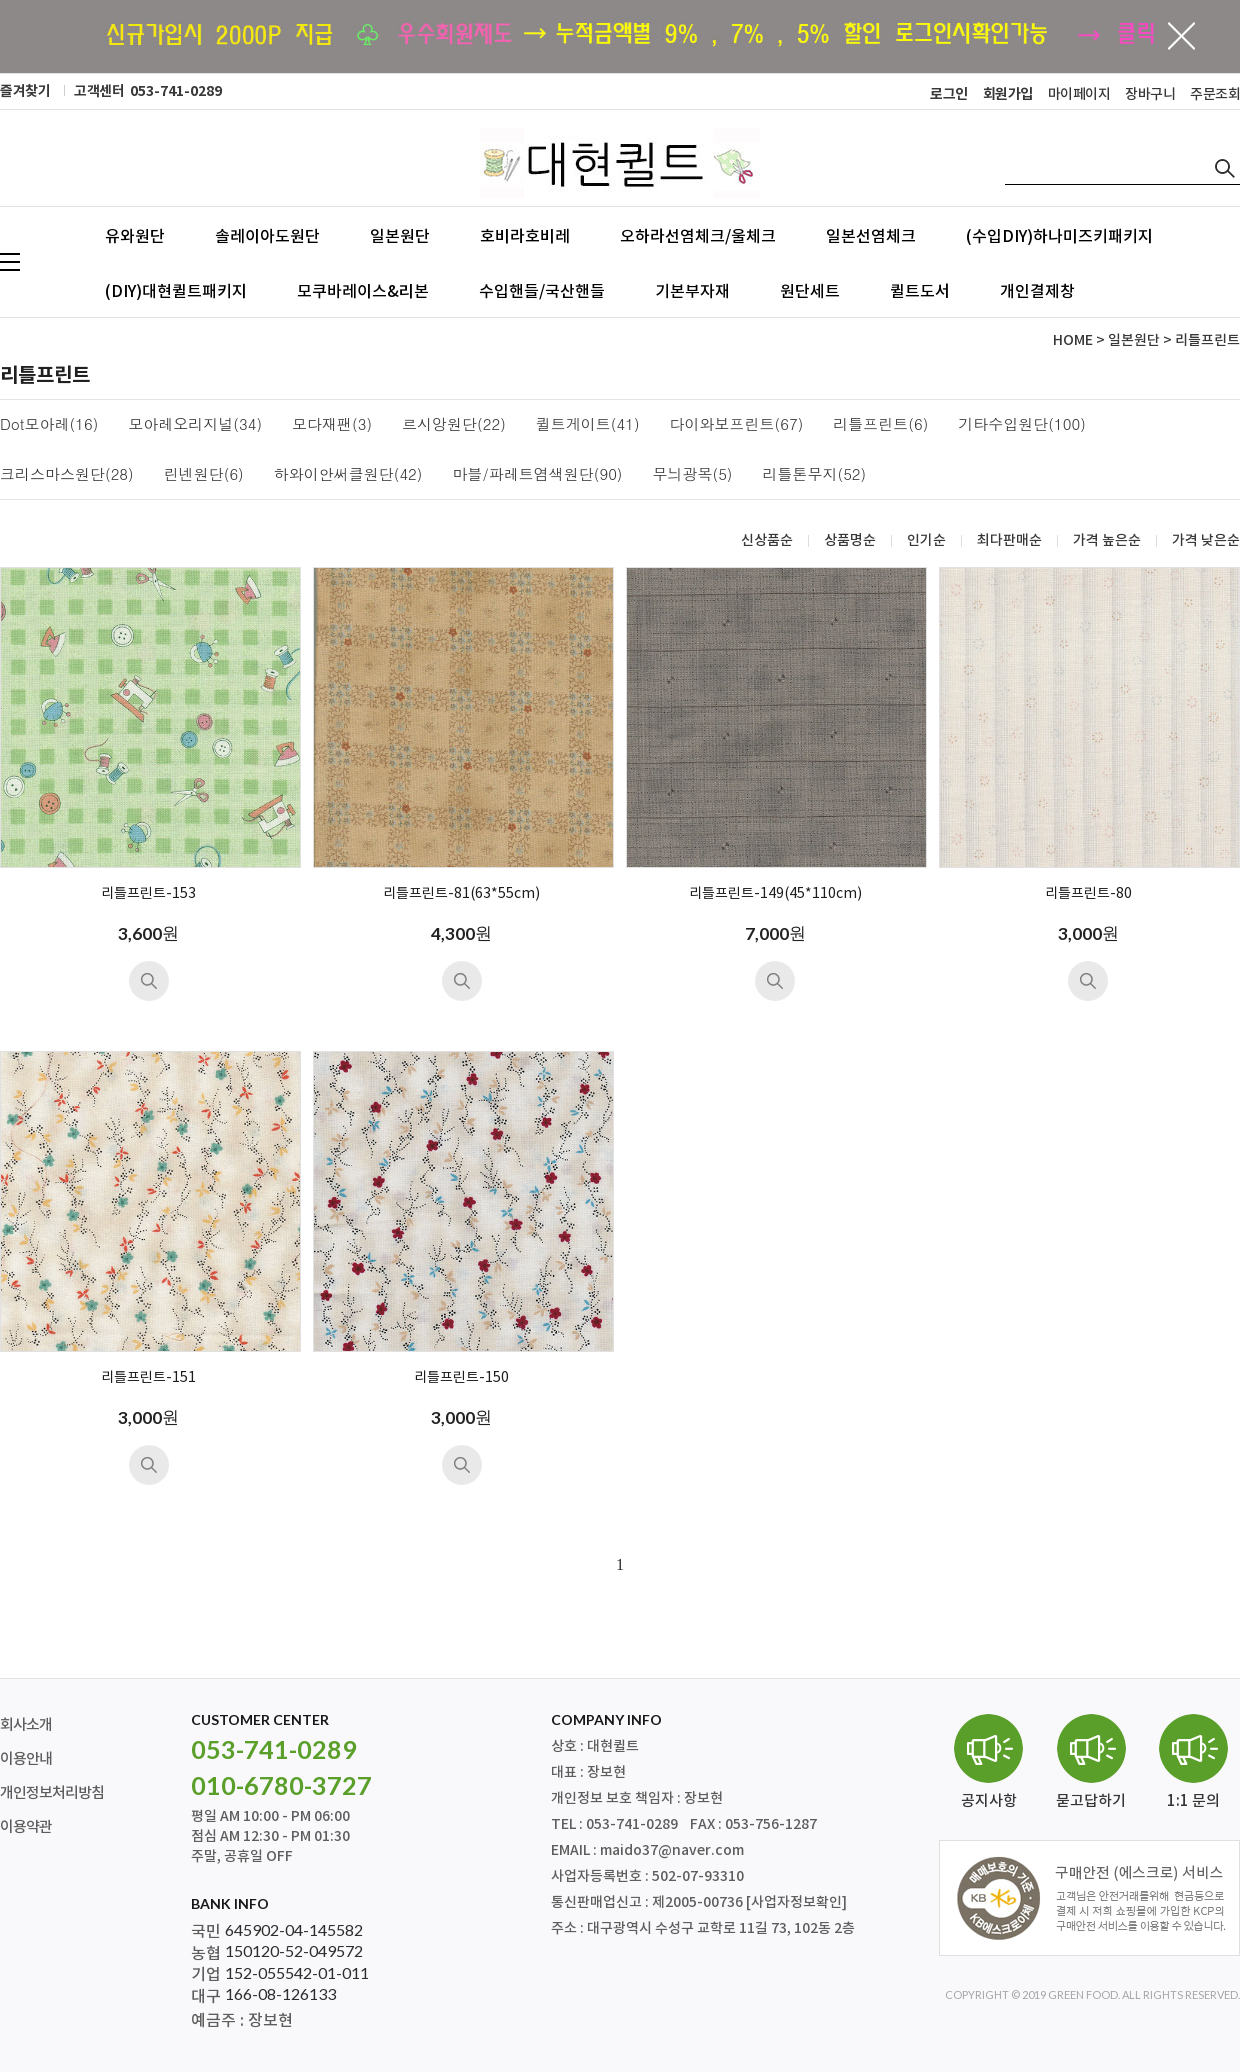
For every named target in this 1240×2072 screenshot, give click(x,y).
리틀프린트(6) (880, 424)
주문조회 (1215, 94)
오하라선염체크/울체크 (698, 236)
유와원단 (135, 236)
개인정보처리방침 (52, 1793)
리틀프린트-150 (461, 1378)
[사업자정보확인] (796, 1902)
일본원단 (400, 236)
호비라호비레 (525, 236)
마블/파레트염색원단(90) (538, 474)
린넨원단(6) (204, 474)
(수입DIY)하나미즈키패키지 (1059, 236)
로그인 (949, 94)
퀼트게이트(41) (588, 424)
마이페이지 (1079, 94)
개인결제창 (1037, 291)
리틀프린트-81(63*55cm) (461, 894)
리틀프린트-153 (148, 894)
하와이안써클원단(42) (348, 474)
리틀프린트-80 (1088, 894)
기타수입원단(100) (1022, 424)
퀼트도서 (920, 291)
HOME (1073, 340)
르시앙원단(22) (454, 424)
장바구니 (1150, 94)
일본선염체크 (871, 236)
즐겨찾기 (25, 91)
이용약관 (26, 1827)
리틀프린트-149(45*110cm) (775, 894)
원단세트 (810, 291)
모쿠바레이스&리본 (363, 291)
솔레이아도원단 (267, 236)
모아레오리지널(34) (195, 424)
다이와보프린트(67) (737, 424)
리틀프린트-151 (148, 1378)
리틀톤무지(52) (815, 474)
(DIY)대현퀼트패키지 (176, 291)
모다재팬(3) (332, 424)
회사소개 (26, 1725)
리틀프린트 (1207, 340)
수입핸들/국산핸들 (542, 291)
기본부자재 (692, 291)
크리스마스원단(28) (67, 474)
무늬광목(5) (693, 474)
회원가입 (1008, 94)
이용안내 (26, 1759)
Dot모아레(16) (49, 424)
